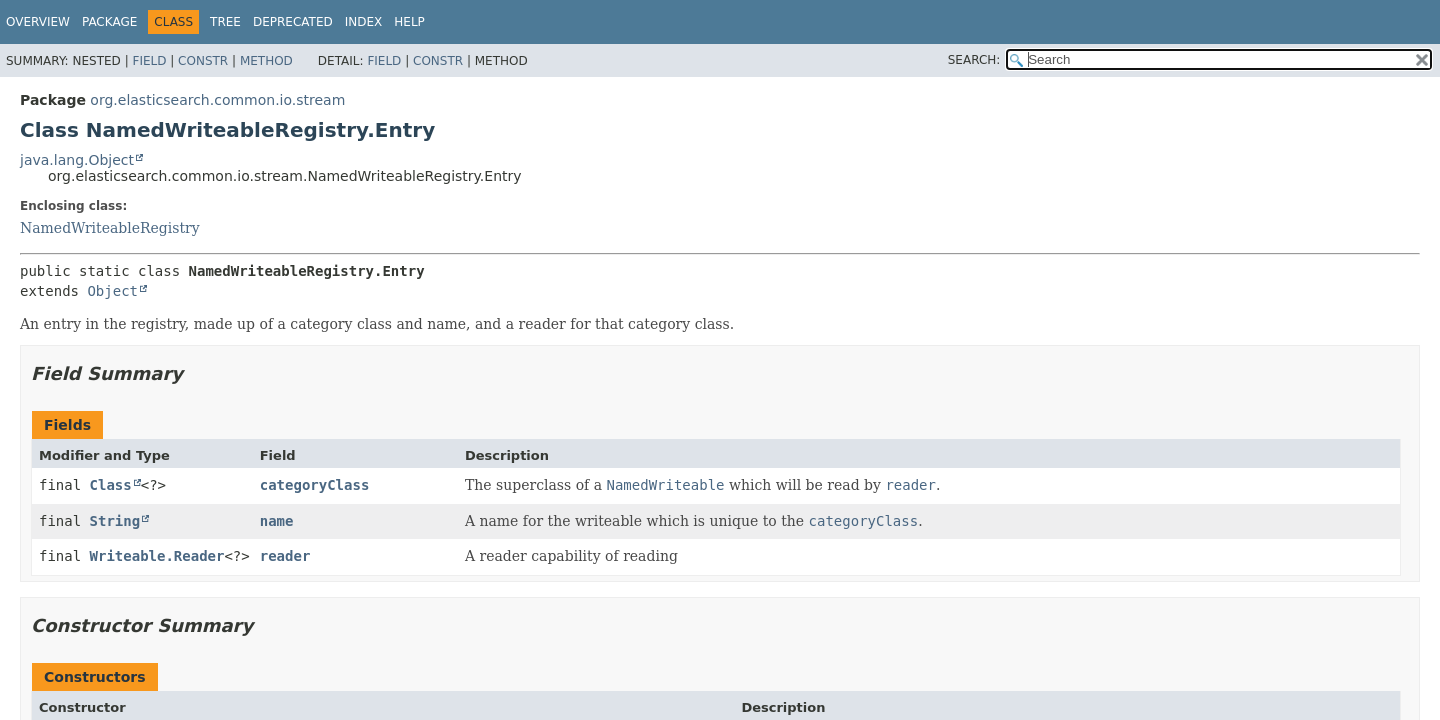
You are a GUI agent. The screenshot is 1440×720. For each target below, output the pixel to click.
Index (364, 22)
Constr (203, 61)
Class (111, 485)
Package (109, 22)
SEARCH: (974, 60)
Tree (225, 22)
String (115, 521)
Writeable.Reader (157, 556)
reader (285, 556)
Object (112, 291)
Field (149, 61)
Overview (38, 22)
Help (409, 22)
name (277, 521)
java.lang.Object (77, 160)
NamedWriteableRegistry (110, 228)
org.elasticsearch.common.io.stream (217, 100)
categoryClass (315, 485)
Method (266, 61)
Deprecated (293, 22)
